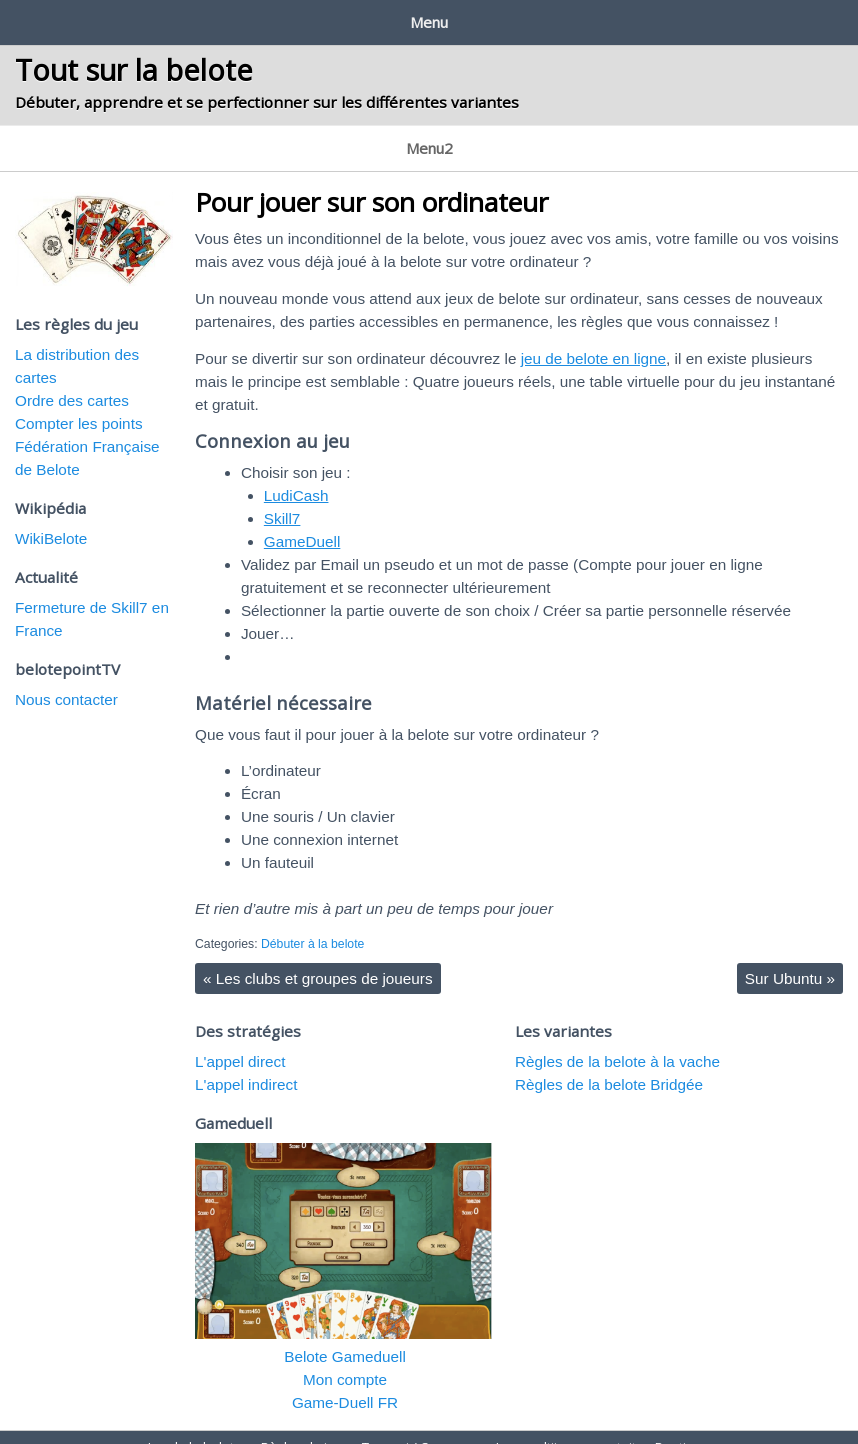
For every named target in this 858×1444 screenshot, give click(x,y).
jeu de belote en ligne (593, 338)
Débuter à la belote (312, 924)
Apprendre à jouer (159, 135)
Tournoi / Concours (357, 18)
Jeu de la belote (71, 18)
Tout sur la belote (134, 62)
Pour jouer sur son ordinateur (371, 182)
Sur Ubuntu (790, 958)
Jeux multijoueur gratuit (539, 18)
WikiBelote (51, 518)
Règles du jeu (209, 18)
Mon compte (345, 1359)
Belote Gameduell (345, 1336)
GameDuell (302, 521)
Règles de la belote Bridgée (609, 1064)
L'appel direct (240, 1041)
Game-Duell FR (345, 1382)
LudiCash (296, 475)
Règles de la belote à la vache (617, 1041)
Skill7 (282, 498)
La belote (44, 135)
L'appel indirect (246, 1064)
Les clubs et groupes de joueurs (318, 958)
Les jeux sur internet (309, 135)
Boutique (687, 18)
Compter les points (79, 403)
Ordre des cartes (72, 380)
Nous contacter (66, 679)
